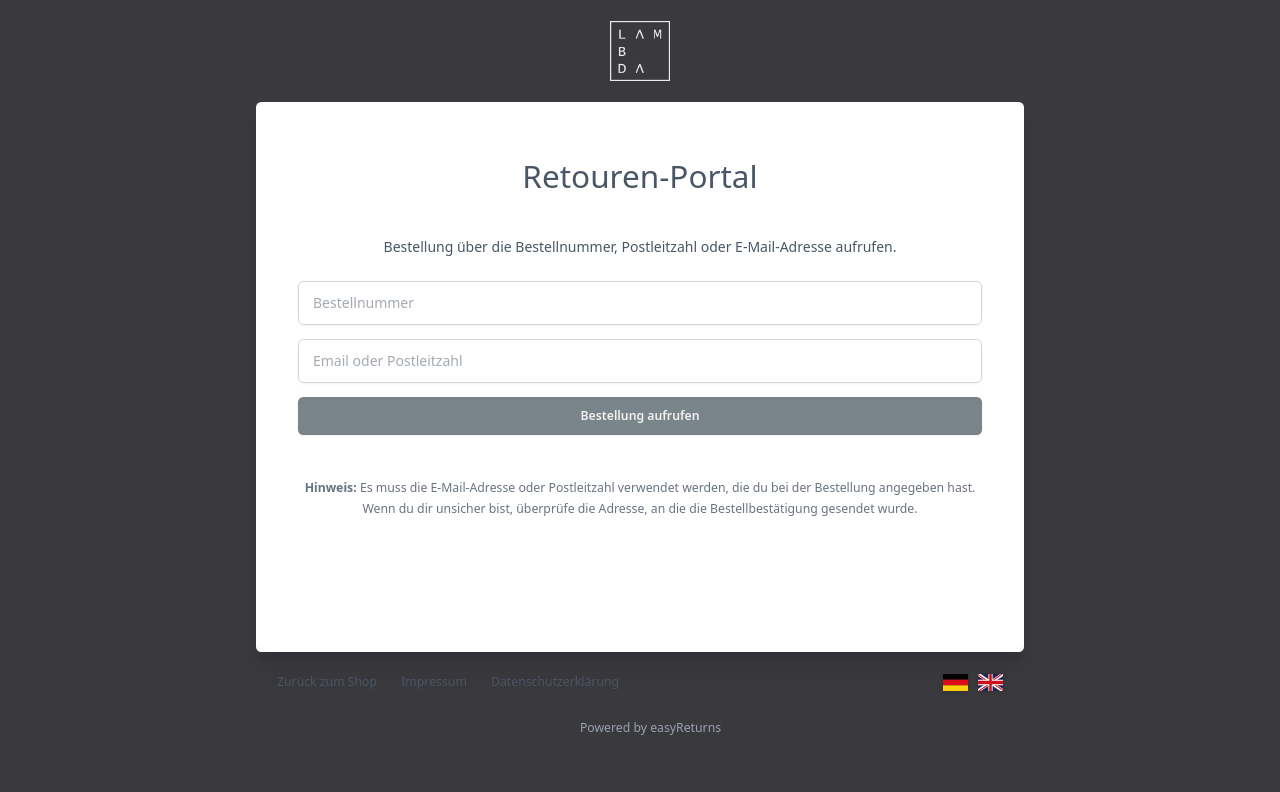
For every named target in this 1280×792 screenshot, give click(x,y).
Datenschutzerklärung (555, 681)
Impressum (435, 681)
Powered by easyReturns (650, 727)
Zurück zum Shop (328, 681)
